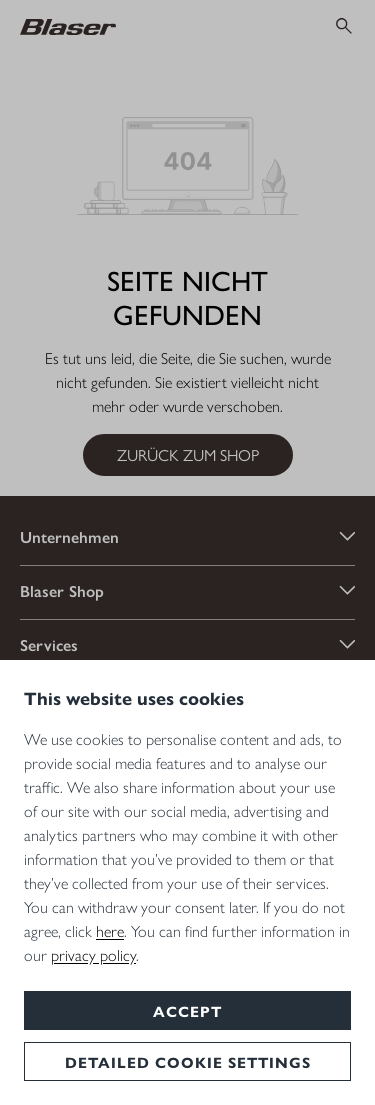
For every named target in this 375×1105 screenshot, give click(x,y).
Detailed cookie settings (188, 1061)
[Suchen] (344, 26)
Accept (187, 1010)
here (110, 930)
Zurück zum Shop (188, 454)
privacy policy (93, 954)
